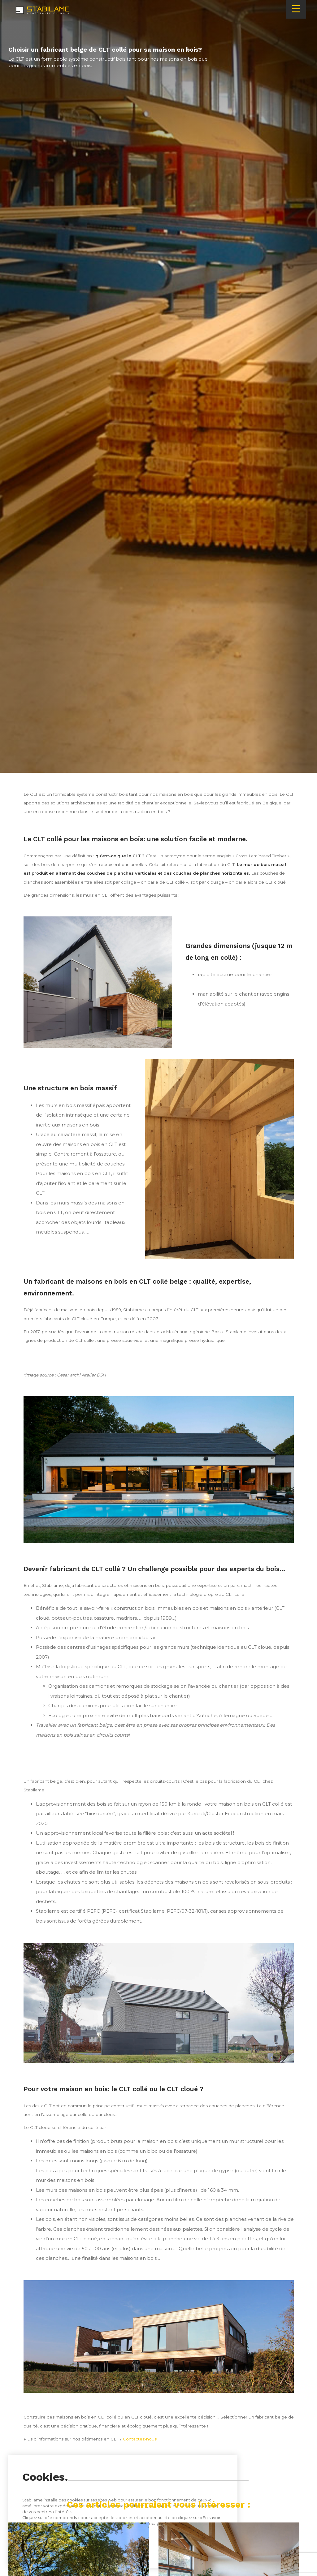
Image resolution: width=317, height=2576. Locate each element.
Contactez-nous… (141, 2438)
